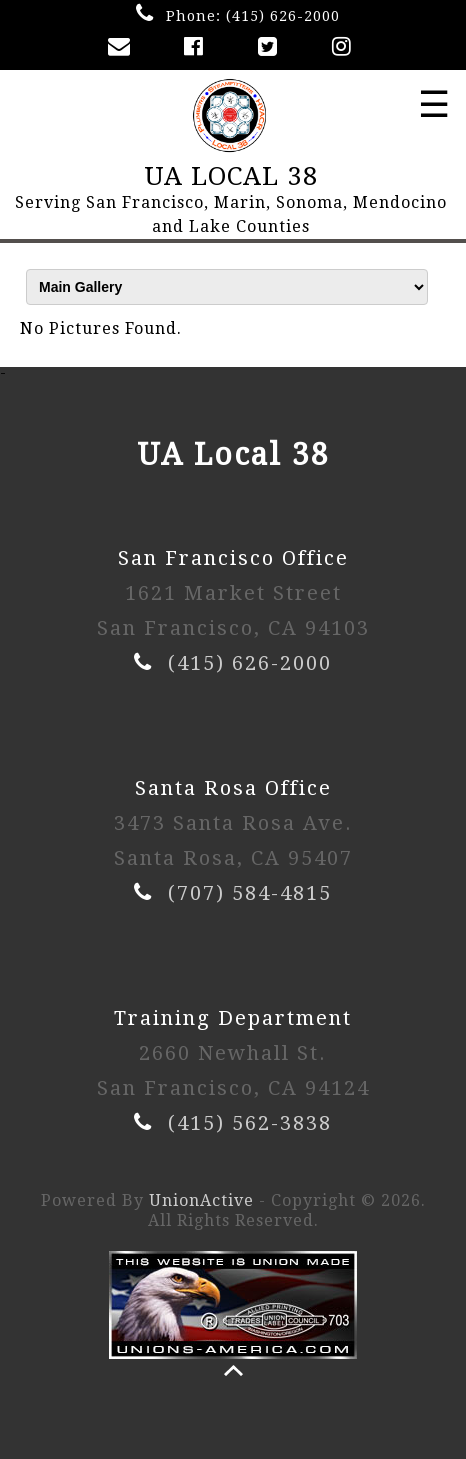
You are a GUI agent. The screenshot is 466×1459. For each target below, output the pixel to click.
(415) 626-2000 (283, 16)
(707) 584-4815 (250, 893)
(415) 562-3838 (250, 1123)
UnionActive (201, 1200)
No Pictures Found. (101, 328)
